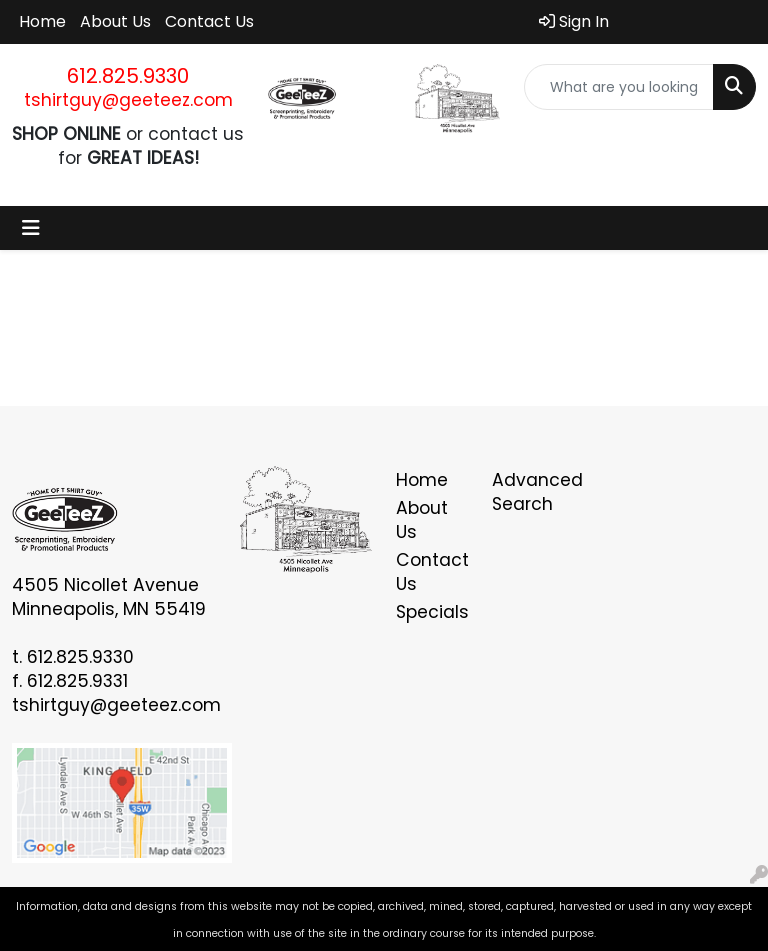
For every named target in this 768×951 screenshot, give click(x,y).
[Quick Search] (619, 87)
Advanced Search (528, 492)
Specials (432, 612)
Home (42, 21)
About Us (115, 21)
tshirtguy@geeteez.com (128, 100)
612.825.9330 (128, 76)
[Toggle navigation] (31, 228)
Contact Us (209, 21)
